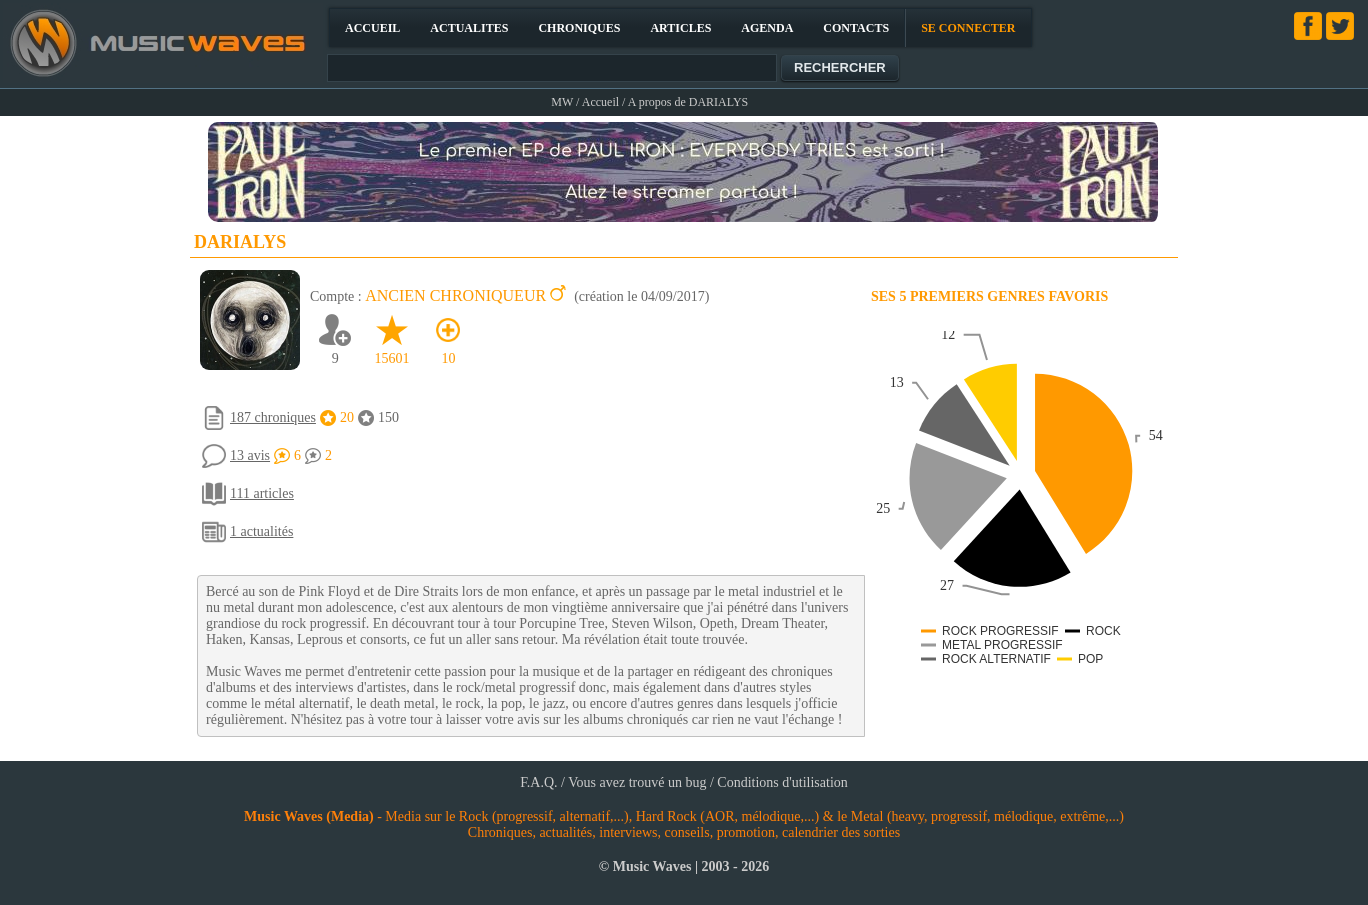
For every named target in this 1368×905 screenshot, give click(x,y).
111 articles (262, 493)
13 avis (250, 455)
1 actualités (261, 531)
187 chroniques (273, 417)
